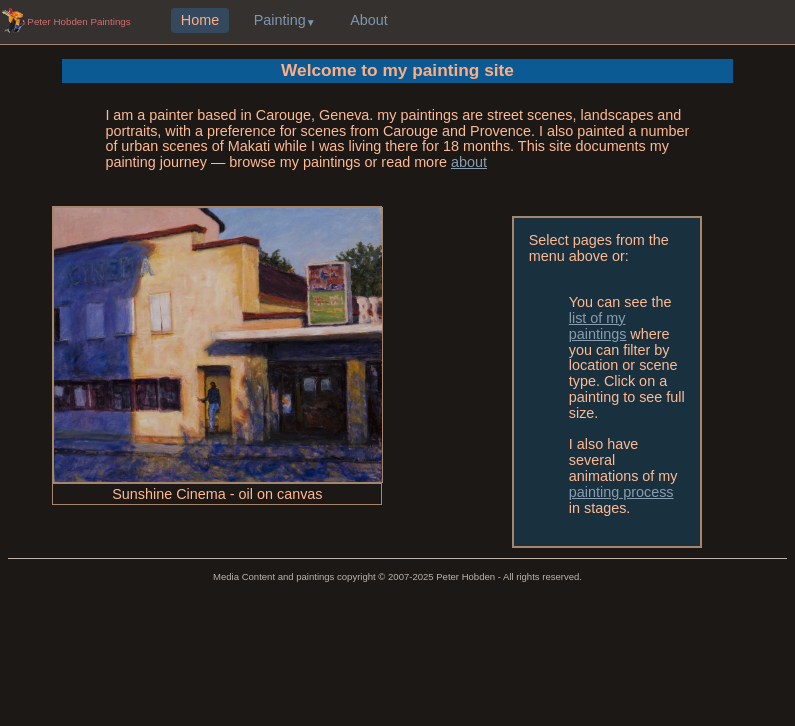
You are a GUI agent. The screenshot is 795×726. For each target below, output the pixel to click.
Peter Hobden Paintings (78, 21)
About (369, 21)
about (469, 162)
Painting (280, 21)
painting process (621, 492)
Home (200, 21)
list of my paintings (598, 326)
